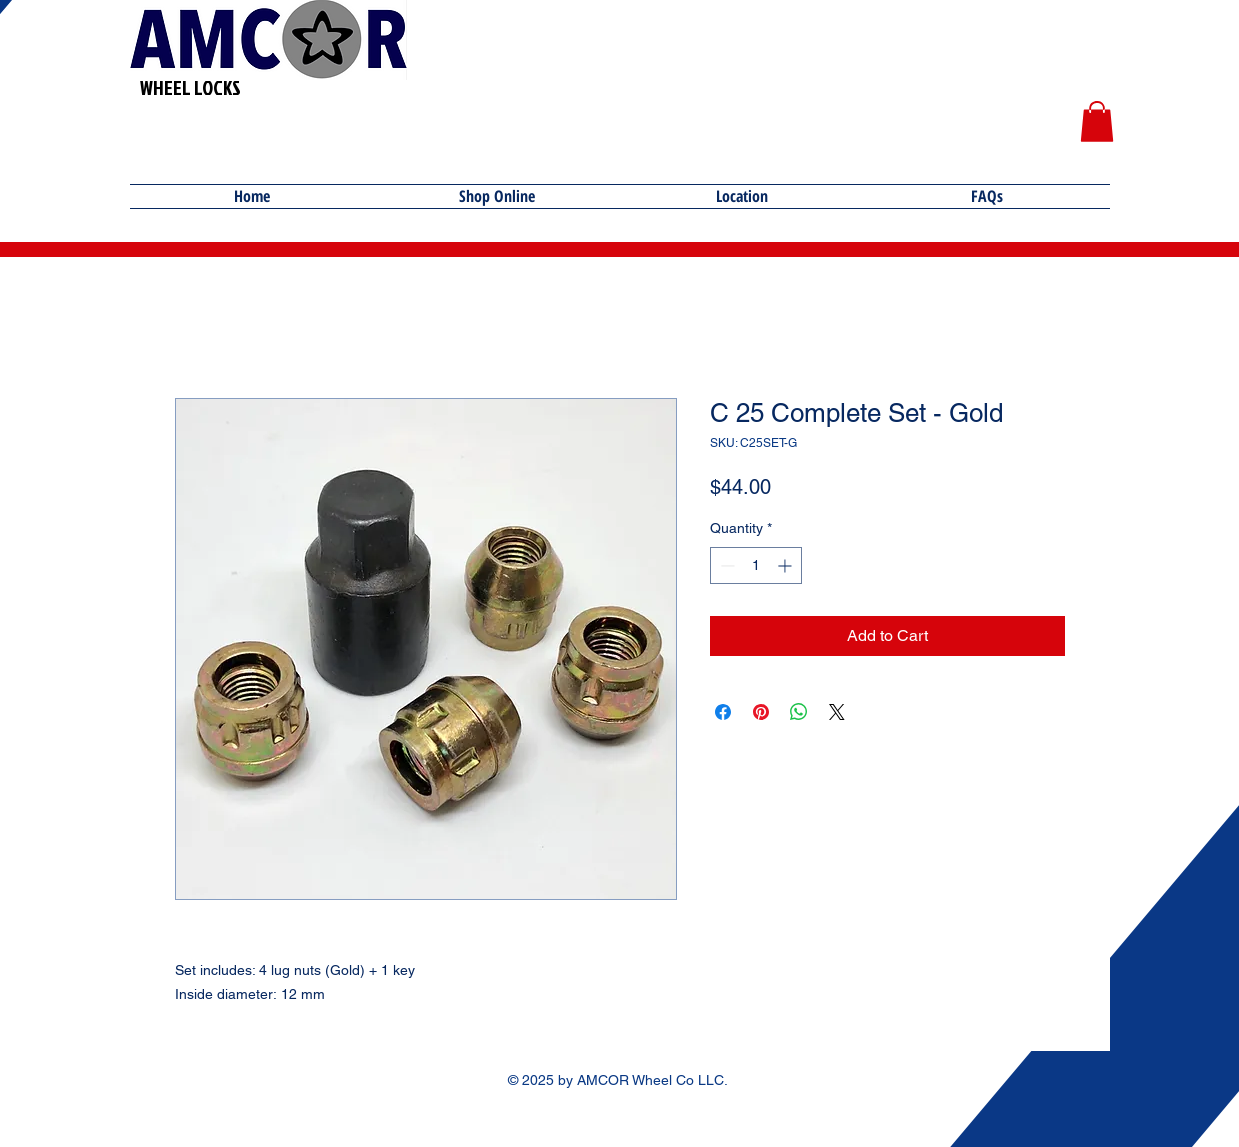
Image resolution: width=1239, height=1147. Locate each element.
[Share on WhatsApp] (799, 712)
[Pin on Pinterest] (761, 712)
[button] (1097, 121)
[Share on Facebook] (723, 712)
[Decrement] (725, 565)
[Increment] (786, 565)
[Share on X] (837, 712)
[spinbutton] (756, 565)
